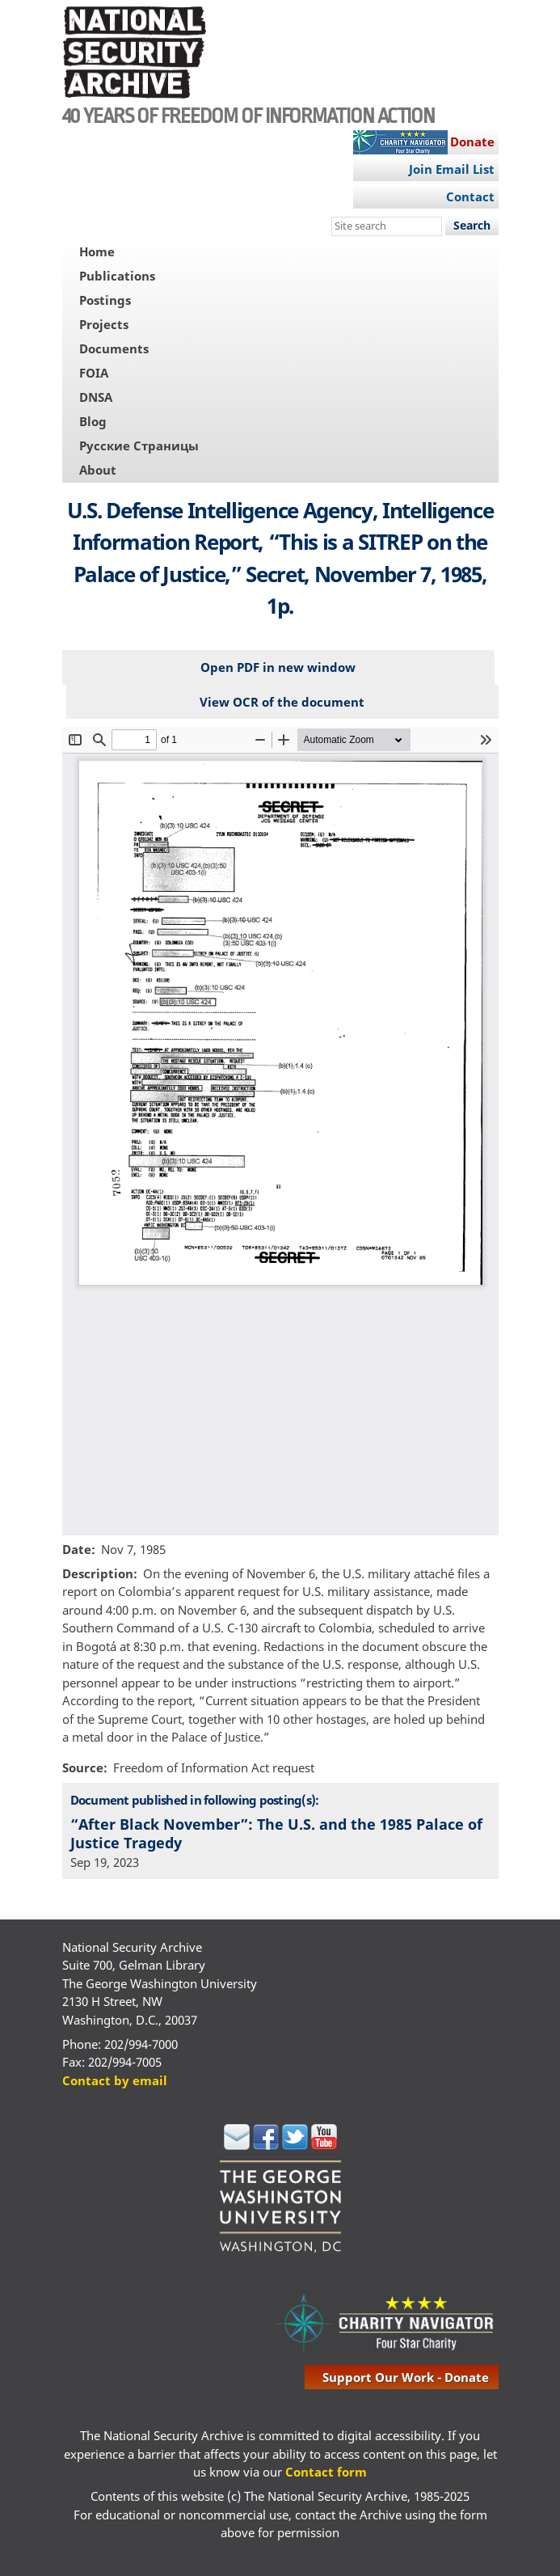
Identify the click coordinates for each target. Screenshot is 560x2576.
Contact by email (114, 2080)
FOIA (93, 373)
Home (97, 251)
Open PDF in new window (278, 667)
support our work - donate (405, 2377)
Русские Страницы (139, 445)
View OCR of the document (282, 702)
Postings (105, 300)
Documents (114, 348)
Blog (93, 421)
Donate (472, 141)
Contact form (326, 2472)
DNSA (95, 397)
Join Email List (452, 169)
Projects (103, 324)
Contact (470, 196)
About (97, 470)
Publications (117, 276)
